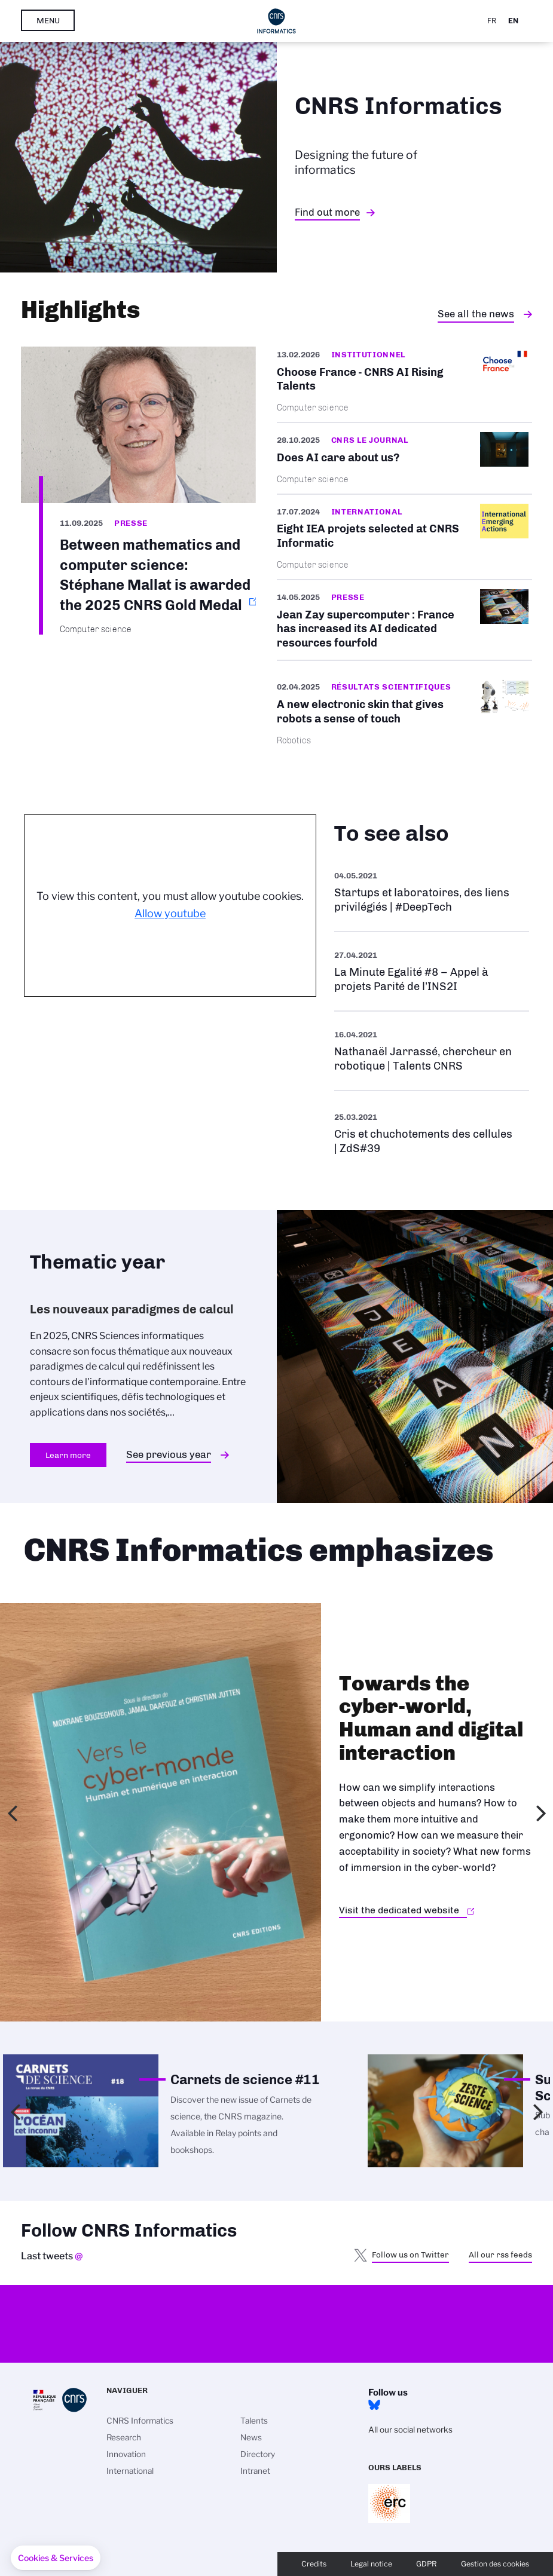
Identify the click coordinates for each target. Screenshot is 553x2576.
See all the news (476, 314)
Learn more (68, 1455)
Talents (254, 2420)
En (513, 20)
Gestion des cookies (495, 2563)
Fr (491, 20)
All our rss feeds (500, 2254)
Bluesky (374, 2405)
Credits (313, 2563)
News (251, 2437)
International (130, 2471)
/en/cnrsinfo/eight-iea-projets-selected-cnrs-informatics (405, 537)
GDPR (426, 2563)
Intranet (255, 2471)
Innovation (126, 2454)
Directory (257, 2454)
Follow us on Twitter (410, 2254)
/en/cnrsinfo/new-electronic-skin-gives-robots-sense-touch (405, 712)
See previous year (168, 1454)
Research (123, 2437)
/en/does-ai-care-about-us (405, 458)
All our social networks (410, 2429)
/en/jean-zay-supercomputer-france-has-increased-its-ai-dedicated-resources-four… (405, 620)
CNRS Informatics (139, 2420)
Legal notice (371, 2563)
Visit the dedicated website (399, 1910)
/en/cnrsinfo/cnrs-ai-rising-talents (405, 384)
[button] (55, 2558)
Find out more (327, 212)
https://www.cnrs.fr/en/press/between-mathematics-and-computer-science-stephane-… (138, 491)
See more (431, 892)
